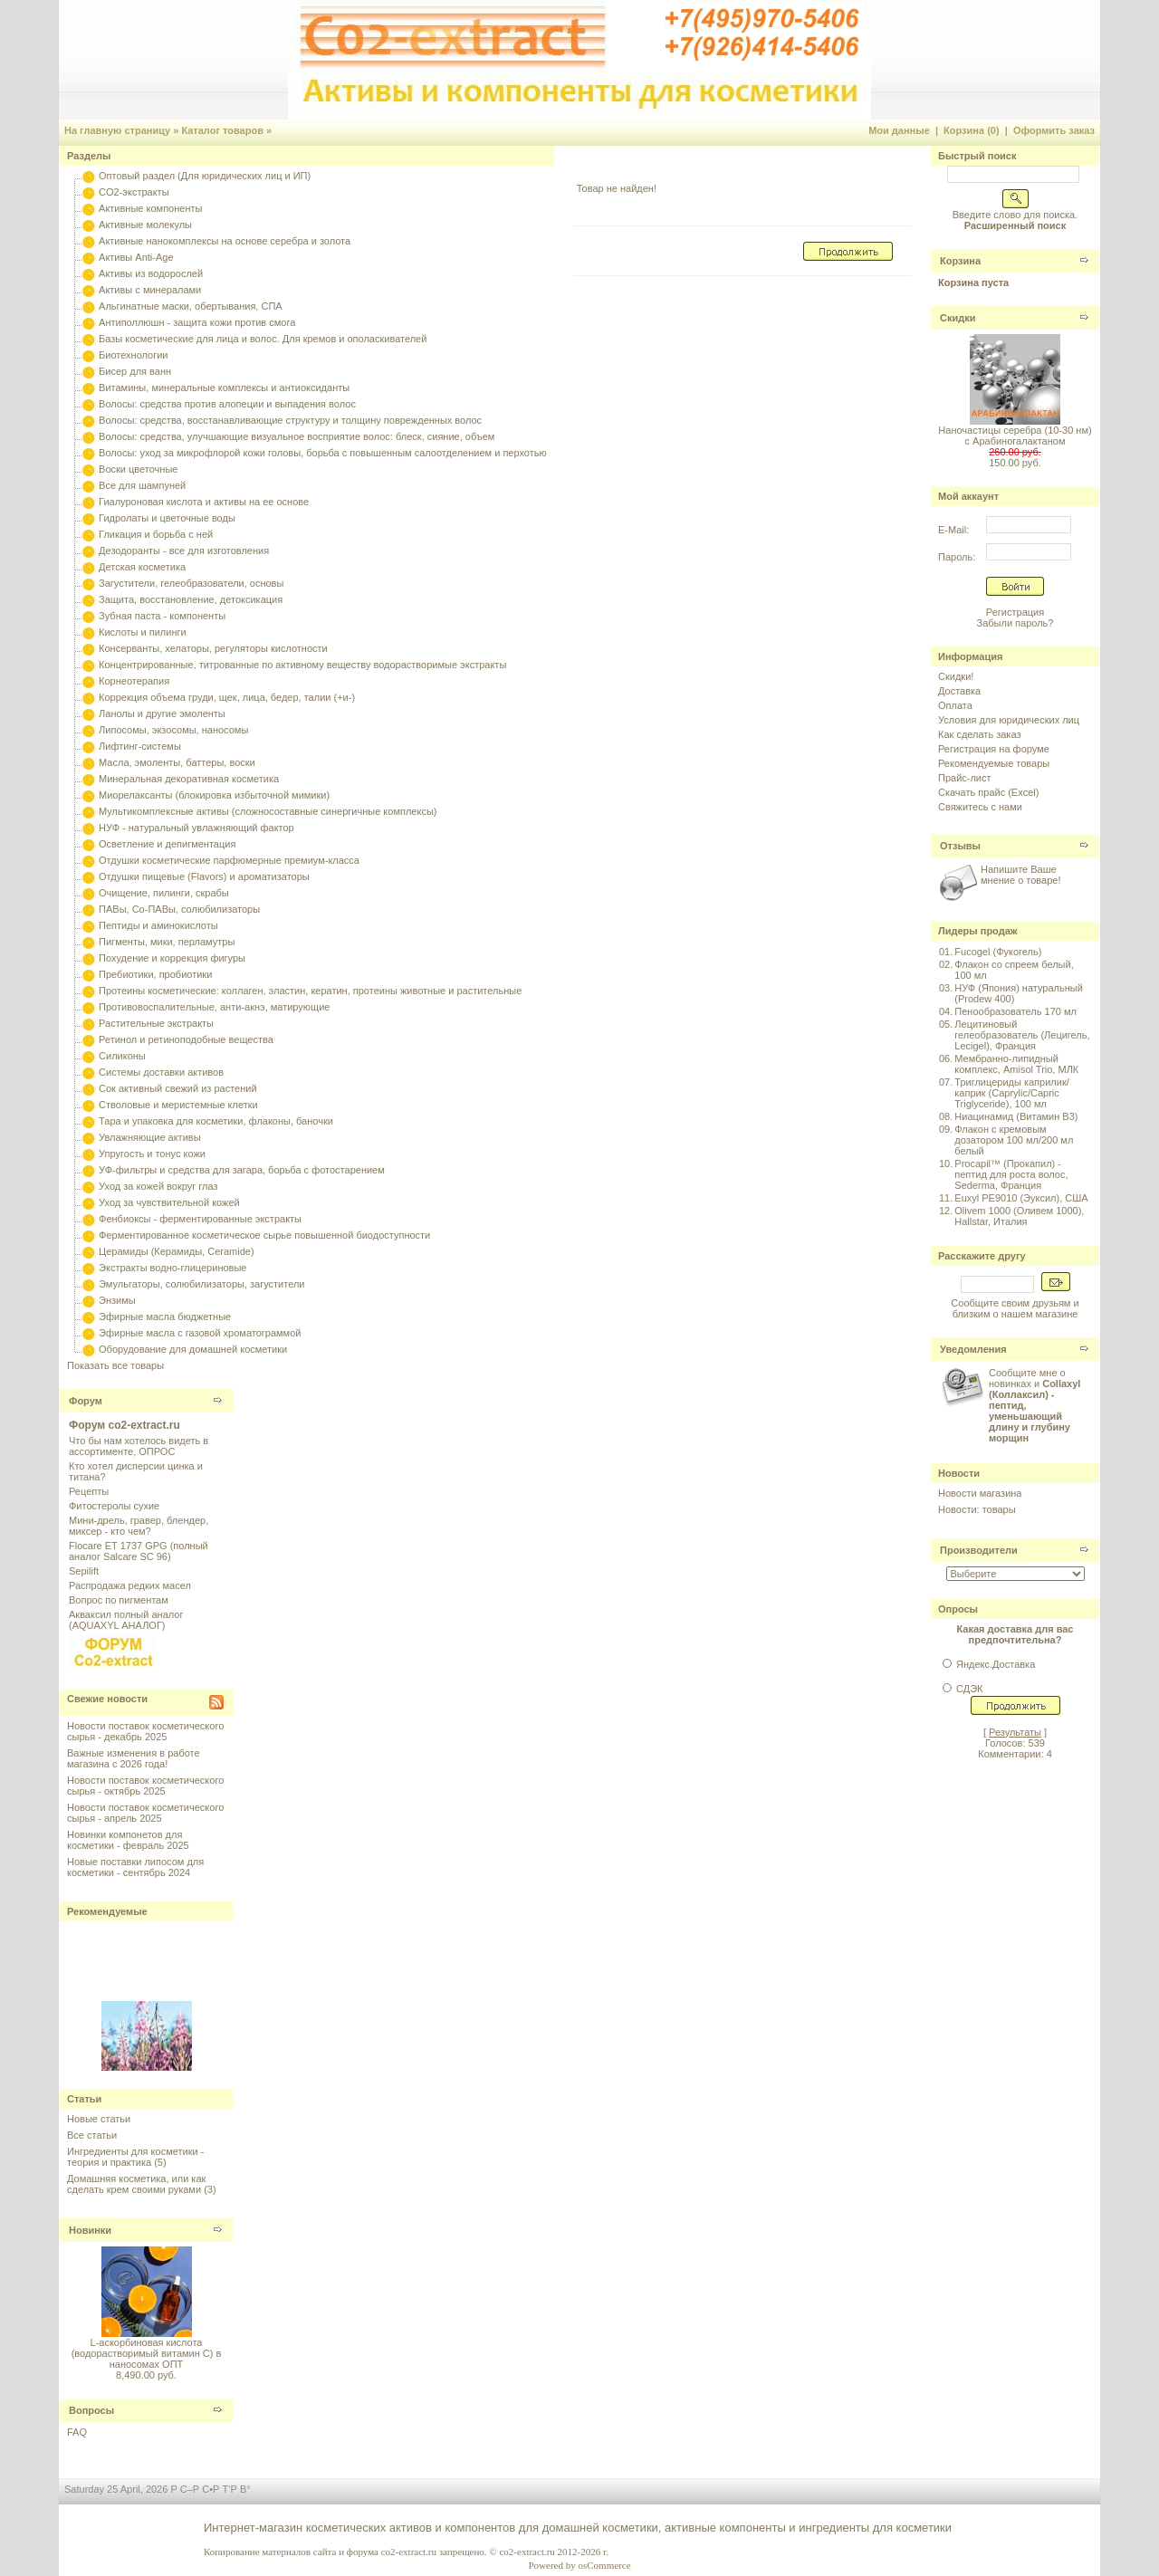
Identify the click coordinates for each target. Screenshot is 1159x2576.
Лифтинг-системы (140, 746)
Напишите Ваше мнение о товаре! (1020, 875)
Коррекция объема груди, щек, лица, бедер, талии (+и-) (227, 697)
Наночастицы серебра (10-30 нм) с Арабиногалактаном (1014, 435)
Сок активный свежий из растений (178, 1088)
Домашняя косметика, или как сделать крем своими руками (136, 2184)
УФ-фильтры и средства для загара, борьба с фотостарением (242, 1169)
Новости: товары (977, 1509)
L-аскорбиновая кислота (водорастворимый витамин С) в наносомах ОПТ (147, 2353)
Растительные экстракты (156, 1023)
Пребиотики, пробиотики (155, 974)
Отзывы (960, 845)
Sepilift (84, 1571)
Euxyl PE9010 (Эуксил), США (1020, 1197)
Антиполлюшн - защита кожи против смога (197, 322)
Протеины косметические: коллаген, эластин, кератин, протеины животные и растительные (310, 990)
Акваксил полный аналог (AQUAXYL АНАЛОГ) (126, 1620)
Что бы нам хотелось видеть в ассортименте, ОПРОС (138, 1446)
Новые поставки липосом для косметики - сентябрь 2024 (135, 1867)
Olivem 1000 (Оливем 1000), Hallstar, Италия (1019, 1216)
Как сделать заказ (979, 734)
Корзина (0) (971, 130)
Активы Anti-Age (136, 257)
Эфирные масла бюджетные (165, 1316)
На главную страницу (117, 130)
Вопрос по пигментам (118, 1599)
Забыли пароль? (1015, 623)
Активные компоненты (150, 208)
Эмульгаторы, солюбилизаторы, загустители (201, 1283)
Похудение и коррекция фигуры (172, 958)
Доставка (959, 690)
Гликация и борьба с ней (156, 534)
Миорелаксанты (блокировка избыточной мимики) (214, 795)
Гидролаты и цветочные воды (167, 517)
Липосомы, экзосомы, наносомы (173, 729)
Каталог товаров (222, 130)
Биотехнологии (133, 355)
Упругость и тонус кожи (152, 1153)
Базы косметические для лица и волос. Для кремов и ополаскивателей (262, 338)
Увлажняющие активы (150, 1137)
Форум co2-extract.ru (124, 1425)
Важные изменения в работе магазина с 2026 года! (133, 1758)
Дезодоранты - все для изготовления (184, 550)
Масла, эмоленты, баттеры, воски (177, 762)
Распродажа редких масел (130, 1585)
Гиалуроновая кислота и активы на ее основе (204, 501)
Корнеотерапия (134, 680)
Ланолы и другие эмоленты (162, 713)
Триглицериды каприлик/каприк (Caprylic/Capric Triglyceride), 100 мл (1011, 1093)
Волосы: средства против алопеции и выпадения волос (227, 403)
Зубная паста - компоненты (162, 615)
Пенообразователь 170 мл (1015, 1011)
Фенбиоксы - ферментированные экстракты (200, 1218)
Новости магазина (979, 1493)
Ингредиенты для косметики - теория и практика (135, 2157)
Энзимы (117, 1300)
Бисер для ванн (135, 371)
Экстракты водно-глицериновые (172, 1267)
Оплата (955, 705)
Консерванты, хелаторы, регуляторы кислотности (213, 648)
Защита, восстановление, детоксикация (191, 599)
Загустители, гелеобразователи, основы (191, 583)
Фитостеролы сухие (114, 1505)
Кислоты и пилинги (143, 632)
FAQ (77, 2432)
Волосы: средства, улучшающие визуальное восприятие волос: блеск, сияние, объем (296, 436)
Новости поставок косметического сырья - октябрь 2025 (145, 1785)
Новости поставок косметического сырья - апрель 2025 (145, 1813)
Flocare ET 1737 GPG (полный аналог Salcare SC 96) (138, 1551)
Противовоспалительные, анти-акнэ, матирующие (214, 1006)
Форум (85, 1400)
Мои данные (899, 130)
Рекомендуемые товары (993, 763)
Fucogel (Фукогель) (997, 951)
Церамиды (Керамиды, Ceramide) (176, 1251)
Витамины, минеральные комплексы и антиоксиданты (224, 387)
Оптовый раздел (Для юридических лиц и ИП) (205, 175)
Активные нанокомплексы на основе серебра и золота (224, 240)
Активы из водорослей (151, 273)
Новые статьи (98, 2118)
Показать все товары (115, 1365)
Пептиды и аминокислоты (158, 925)
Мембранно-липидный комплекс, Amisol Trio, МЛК (1016, 1064)
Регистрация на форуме (993, 748)
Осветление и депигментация (167, 843)
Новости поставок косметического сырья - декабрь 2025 (145, 1731)
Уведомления (973, 1349)
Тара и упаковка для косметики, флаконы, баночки (216, 1121)
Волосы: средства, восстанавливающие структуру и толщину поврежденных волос (290, 420)
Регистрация (1015, 612)
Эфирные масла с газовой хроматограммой (200, 1332)
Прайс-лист (964, 777)
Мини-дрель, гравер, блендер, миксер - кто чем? (138, 1526)
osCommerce (604, 2565)
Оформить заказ (1054, 130)
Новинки (90, 2230)
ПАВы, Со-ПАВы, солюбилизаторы (179, 909)
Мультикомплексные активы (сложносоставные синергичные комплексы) (267, 811)
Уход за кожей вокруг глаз (158, 1186)
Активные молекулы (145, 224)
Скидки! (955, 676)
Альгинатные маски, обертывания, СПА (191, 306)
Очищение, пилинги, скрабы (164, 892)
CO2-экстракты (133, 192)
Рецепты (89, 1491)
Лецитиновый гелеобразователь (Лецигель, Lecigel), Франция (1021, 1035)
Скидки (957, 317)
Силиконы (122, 1055)
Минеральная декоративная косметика (189, 778)
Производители (979, 1550)
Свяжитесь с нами (980, 806)
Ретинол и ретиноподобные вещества (186, 1039)
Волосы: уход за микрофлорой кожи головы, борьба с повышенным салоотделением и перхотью (323, 452)
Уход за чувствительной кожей (169, 1202)
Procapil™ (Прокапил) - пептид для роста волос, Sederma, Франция (1011, 1174)
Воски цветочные (138, 469)
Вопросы (91, 2410)
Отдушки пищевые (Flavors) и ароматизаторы (204, 876)
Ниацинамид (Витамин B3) (1016, 1116)
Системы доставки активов (161, 1072)
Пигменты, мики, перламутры (167, 941)
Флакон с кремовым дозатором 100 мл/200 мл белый (1013, 1140)
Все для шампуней (142, 485)
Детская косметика (142, 566)
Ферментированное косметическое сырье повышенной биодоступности (264, 1235)
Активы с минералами (150, 289)
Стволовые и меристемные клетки (178, 1104)
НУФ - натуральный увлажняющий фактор (196, 827)
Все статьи (92, 2135)
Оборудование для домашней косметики (193, 1349)
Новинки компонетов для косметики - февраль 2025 (128, 1840)
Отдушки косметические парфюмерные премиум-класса (229, 860)
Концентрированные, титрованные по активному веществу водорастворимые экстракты (302, 664)
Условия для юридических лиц (1008, 719)
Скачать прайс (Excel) (988, 792)
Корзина (960, 260)
